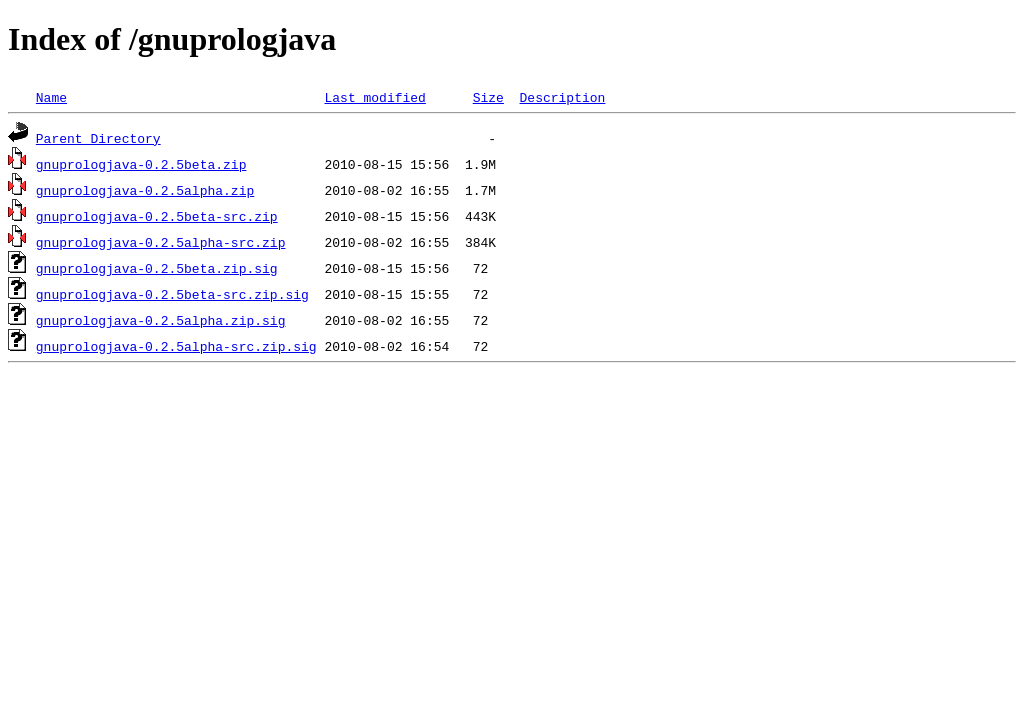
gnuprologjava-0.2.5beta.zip (141, 164)
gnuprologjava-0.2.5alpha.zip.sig (161, 320)
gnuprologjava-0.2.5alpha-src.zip (161, 242)
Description (562, 97)
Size (488, 97)
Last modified (374, 97)
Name (51, 97)
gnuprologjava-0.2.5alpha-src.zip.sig (176, 346)
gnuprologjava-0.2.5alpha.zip (145, 190)
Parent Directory (98, 138)
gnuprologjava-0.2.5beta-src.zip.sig (172, 294)
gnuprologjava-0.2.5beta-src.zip (157, 216)
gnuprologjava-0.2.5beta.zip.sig (157, 268)
